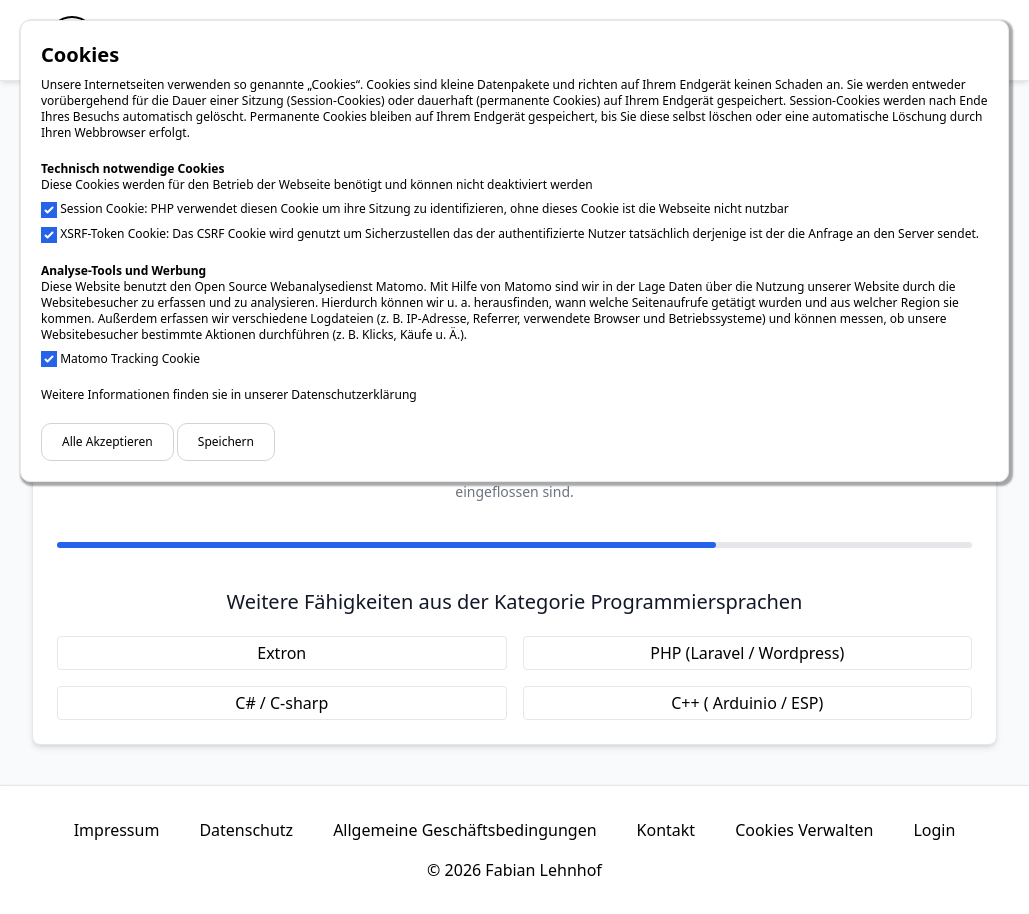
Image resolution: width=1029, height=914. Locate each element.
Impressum (117, 830)
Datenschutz (246, 830)
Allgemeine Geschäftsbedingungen (464, 830)
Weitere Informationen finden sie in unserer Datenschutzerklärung (229, 394)
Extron (281, 653)
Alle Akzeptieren (107, 441)
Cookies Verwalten (804, 830)
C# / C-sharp (281, 703)
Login (934, 830)
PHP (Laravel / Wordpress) (747, 653)
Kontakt (666, 830)
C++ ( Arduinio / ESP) (747, 703)
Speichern (226, 441)
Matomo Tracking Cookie (130, 358)
